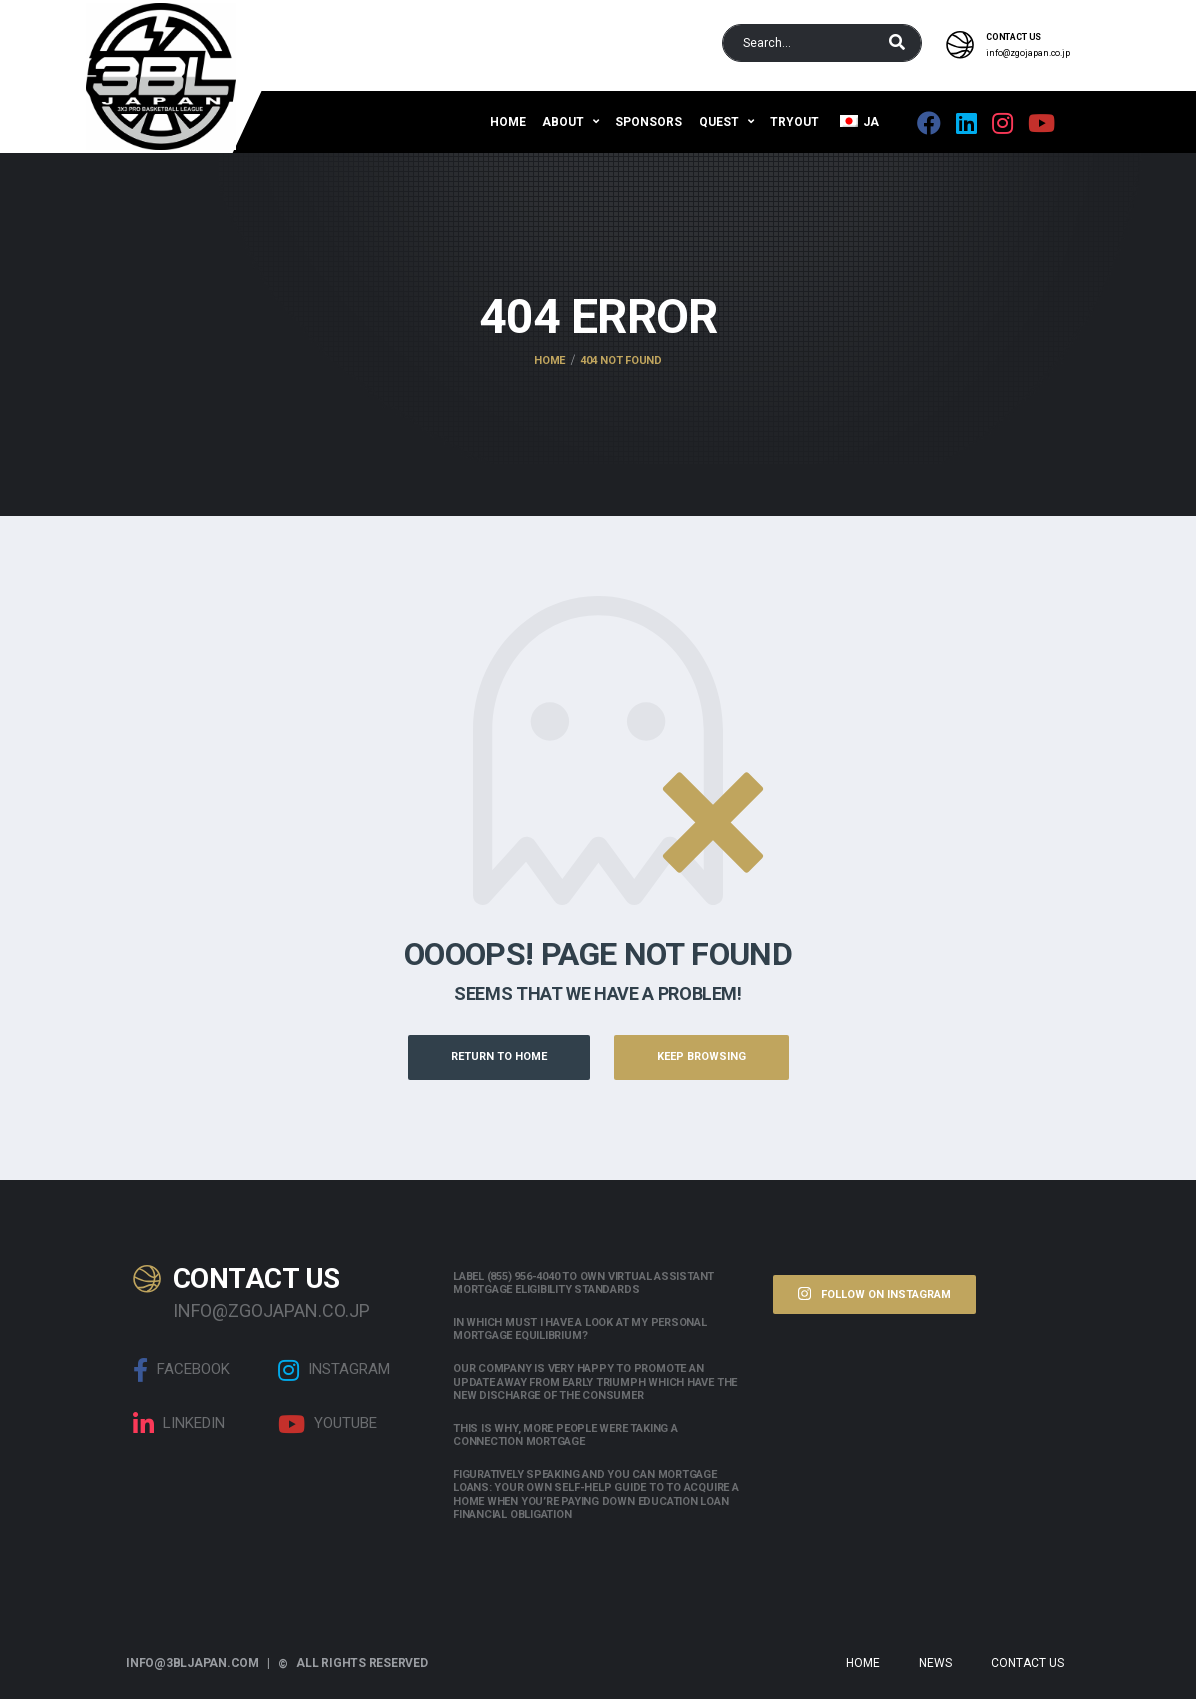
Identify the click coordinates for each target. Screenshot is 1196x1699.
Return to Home (499, 1056)
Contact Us (1027, 1663)
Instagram (334, 1370)
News (935, 1663)
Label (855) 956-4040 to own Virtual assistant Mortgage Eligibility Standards (583, 1283)
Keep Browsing (701, 1056)
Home (508, 122)
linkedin (179, 1424)
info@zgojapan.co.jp (1028, 53)
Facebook (181, 1370)
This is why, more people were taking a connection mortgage (565, 1435)
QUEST (719, 122)
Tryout (794, 122)
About (563, 122)
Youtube (327, 1424)
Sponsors (648, 122)
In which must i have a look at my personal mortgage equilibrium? (580, 1329)
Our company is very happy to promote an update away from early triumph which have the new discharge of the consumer (595, 1381)
